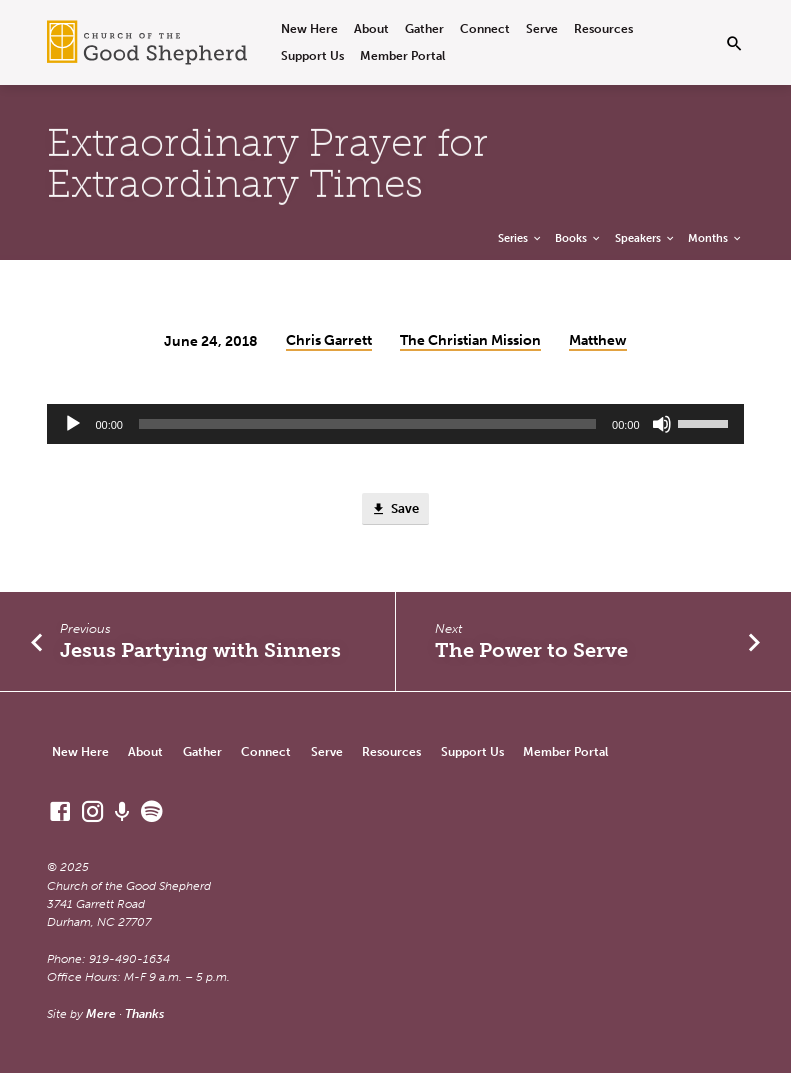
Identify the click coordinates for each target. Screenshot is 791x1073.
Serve (542, 28)
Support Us (312, 55)
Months (715, 238)
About (371, 28)
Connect (485, 28)
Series (520, 238)
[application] (395, 424)
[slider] (367, 424)
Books (578, 238)
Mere (101, 1013)
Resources (603, 28)
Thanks (144, 1013)
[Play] (73, 424)
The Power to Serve (531, 650)
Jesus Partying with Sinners (200, 650)
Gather (424, 28)
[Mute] (662, 424)
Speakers (645, 238)
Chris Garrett (329, 340)
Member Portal (402, 55)
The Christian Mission (470, 340)
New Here (309, 28)
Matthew (598, 340)
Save (395, 509)
